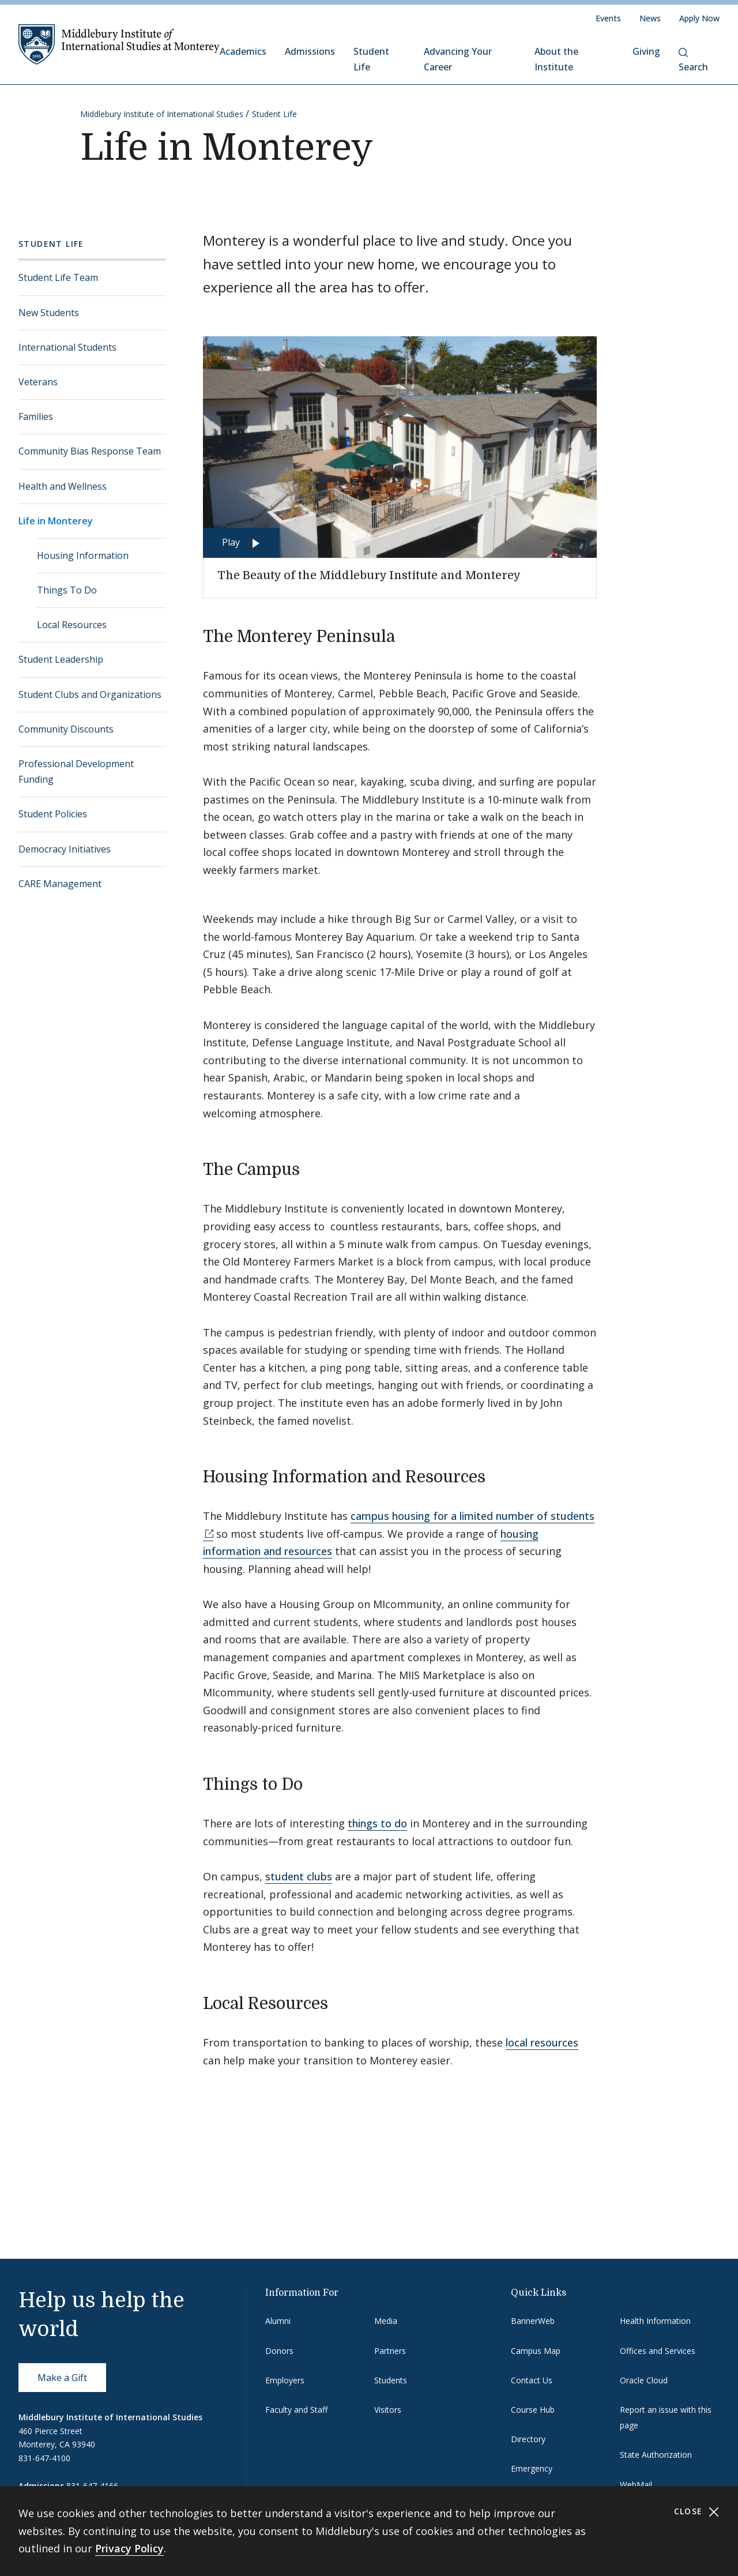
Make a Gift (62, 2377)
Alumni (278, 2320)
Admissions (310, 51)
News (650, 18)
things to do (377, 1823)
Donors (279, 2350)
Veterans (38, 381)
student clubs (298, 1876)
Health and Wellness (62, 486)
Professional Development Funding (76, 771)
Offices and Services (657, 2350)
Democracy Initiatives (64, 849)
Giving (646, 51)
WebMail (636, 2484)
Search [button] (693, 60)
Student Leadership (60, 659)
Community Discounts (66, 729)
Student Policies (52, 814)
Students (390, 2380)
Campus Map (535, 2350)
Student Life (371, 59)
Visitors (387, 2409)
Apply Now (699, 18)
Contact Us (531, 2380)
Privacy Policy (129, 2548)
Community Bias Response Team (89, 451)
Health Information (655, 2320)
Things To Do (67, 590)
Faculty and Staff (296, 2409)
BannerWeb (533, 2320)
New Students (48, 312)
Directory (528, 2439)
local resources (542, 2042)
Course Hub (533, 2409)
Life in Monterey (55, 521)
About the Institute (556, 59)
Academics (243, 51)
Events (608, 18)
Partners (390, 2350)
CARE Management (59, 883)
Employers (284, 2380)
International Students (67, 347)
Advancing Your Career (458, 59)
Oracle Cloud (644, 2380)
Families (35, 416)
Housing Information (83, 555)
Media (385, 2320)
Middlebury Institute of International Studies (161, 113)
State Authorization (656, 2454)
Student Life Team (58, 277)
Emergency (531, 2468)
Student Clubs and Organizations (89, 694)
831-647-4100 (44, 2458)
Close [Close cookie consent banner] (697, 2512)
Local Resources (72, 624)
